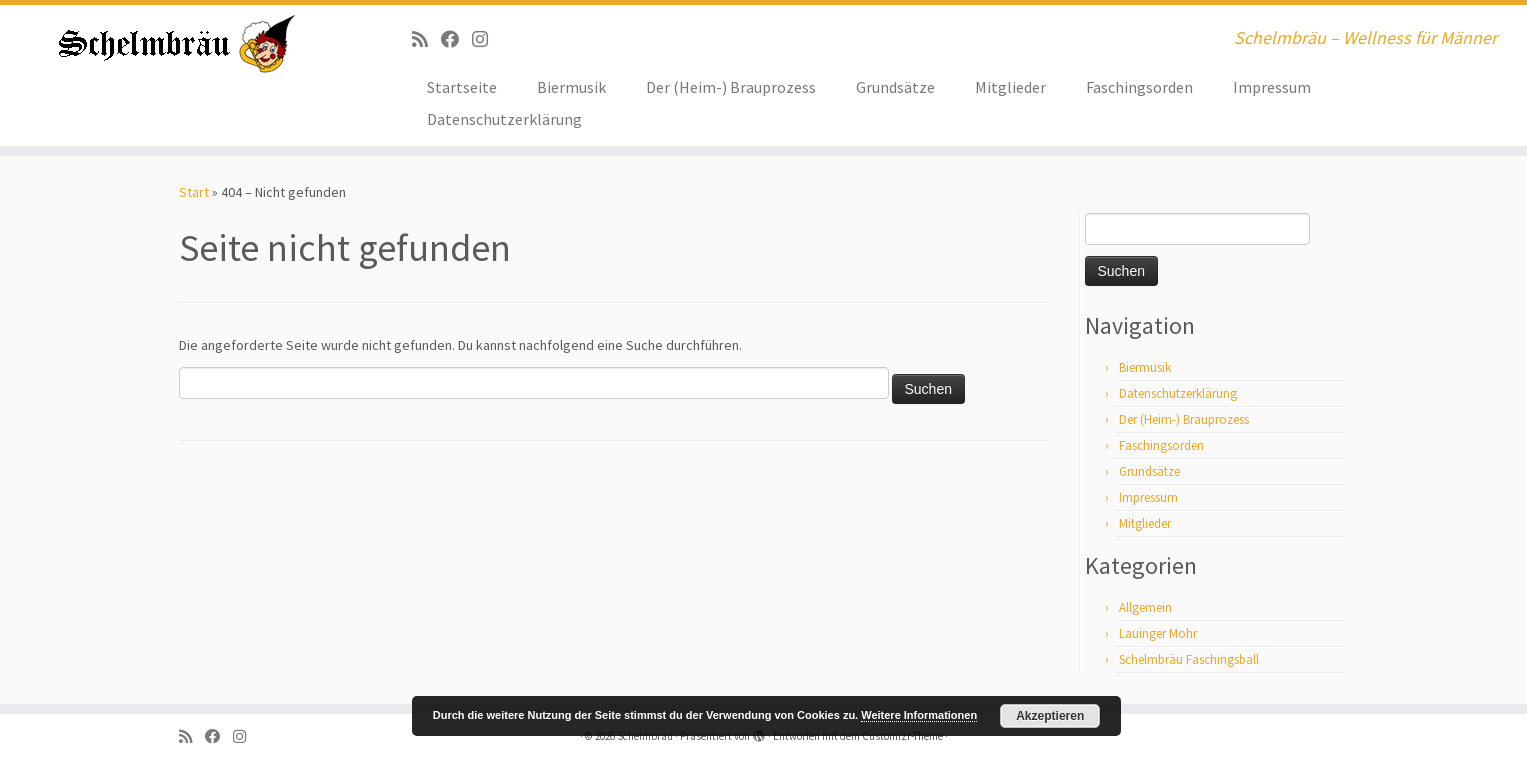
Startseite (462, 87)
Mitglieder (1010, 87)
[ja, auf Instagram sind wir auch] (486, 39)
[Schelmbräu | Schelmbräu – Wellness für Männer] (176, 44)
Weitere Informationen (919, 715)
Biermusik (571, 87)
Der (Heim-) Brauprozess (731, 87)
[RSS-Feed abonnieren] (426, 39)
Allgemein (1145, 607)
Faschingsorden (1139, 87)
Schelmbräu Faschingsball (1189, 659)
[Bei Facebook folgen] (456, 39)
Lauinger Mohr (1158, 633)
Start (194, 192)
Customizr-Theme (902, 736)
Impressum (1272, 87)
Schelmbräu (645, 736)
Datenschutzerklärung (504, 119)
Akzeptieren (1050, 716)
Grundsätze (895, 87)
